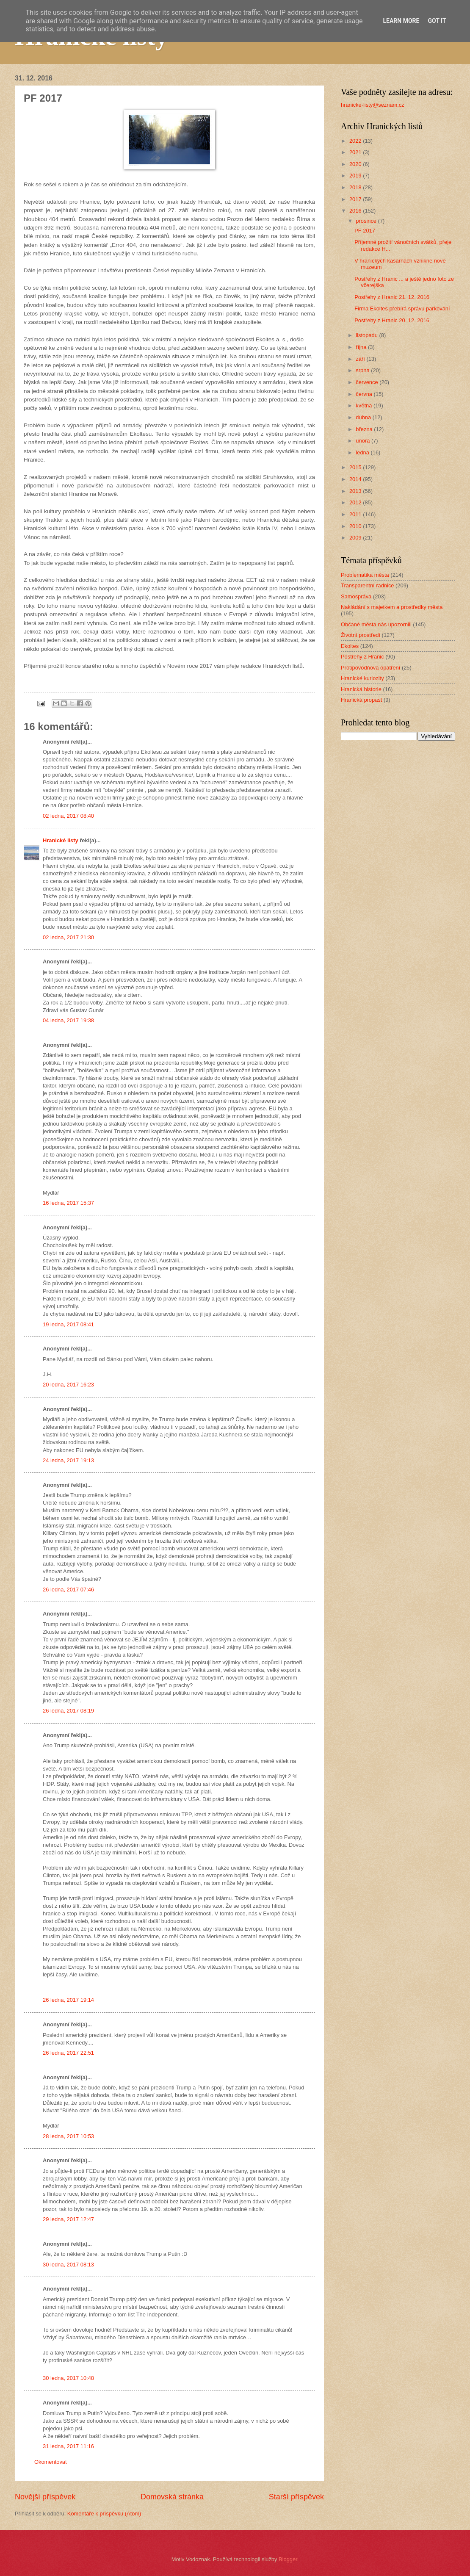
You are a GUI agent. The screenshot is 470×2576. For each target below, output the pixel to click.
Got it (437, 20)
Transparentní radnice (367, 585)
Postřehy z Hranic (362, 656)
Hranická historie (361, 689)
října (362, 347)
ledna (363, 452)
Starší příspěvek (296, 2497)
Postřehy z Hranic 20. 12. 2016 (391, 320)
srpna (363, 370)
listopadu (367, 335)
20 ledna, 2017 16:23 (68, 1384)
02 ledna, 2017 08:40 (68, 816)
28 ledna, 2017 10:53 (68, 2136)
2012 (356, 502)
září (361, 359)
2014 (356, 479)
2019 (356, 175)
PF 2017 (364, 230)
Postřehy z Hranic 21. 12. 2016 (391, 297)
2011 (356, 514)
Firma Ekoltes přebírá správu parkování (402, 308)
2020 (356, 164)
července (367, 382)
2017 (356, 199)
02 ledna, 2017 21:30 (68, 937)
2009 (356, 537)
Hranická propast (361, 700)
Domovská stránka (172, 2497)
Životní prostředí (360, 635)
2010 (356, 526)
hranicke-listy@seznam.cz (372, 105)
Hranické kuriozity (362, 678)
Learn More (401, 20)
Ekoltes (350, 646)
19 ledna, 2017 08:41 (68, 1324)
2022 (356, 141)
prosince (367, 221)
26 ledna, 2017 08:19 (68, 1710)
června (364, 394)
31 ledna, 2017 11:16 (68, 2446)
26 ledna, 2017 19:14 (68, 2000)
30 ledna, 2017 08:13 (68, 2264)
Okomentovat (50, 2462)
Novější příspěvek (45, 2497)
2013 (356, 491)
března (365, 429)
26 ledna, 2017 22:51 (68, 2053)
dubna (364, 417)
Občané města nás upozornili (376, 624)
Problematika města (365, 575)
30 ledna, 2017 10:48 (68, 2378)
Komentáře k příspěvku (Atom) (104, 2513)
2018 (356, 187)
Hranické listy (60, 840)
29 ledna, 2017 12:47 (68, 2219)
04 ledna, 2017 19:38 (68, 1020)
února (363, 440)
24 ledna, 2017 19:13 (68, 1460)
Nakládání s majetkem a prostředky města (391, 607)
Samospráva (356, 596)
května (364, 405)
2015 (356, 467)
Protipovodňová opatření (370, 667)
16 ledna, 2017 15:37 (68, 1203)
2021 (356, 152)
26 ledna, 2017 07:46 (68, 1589)
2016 (356, 211)
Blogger (288, 2559)
